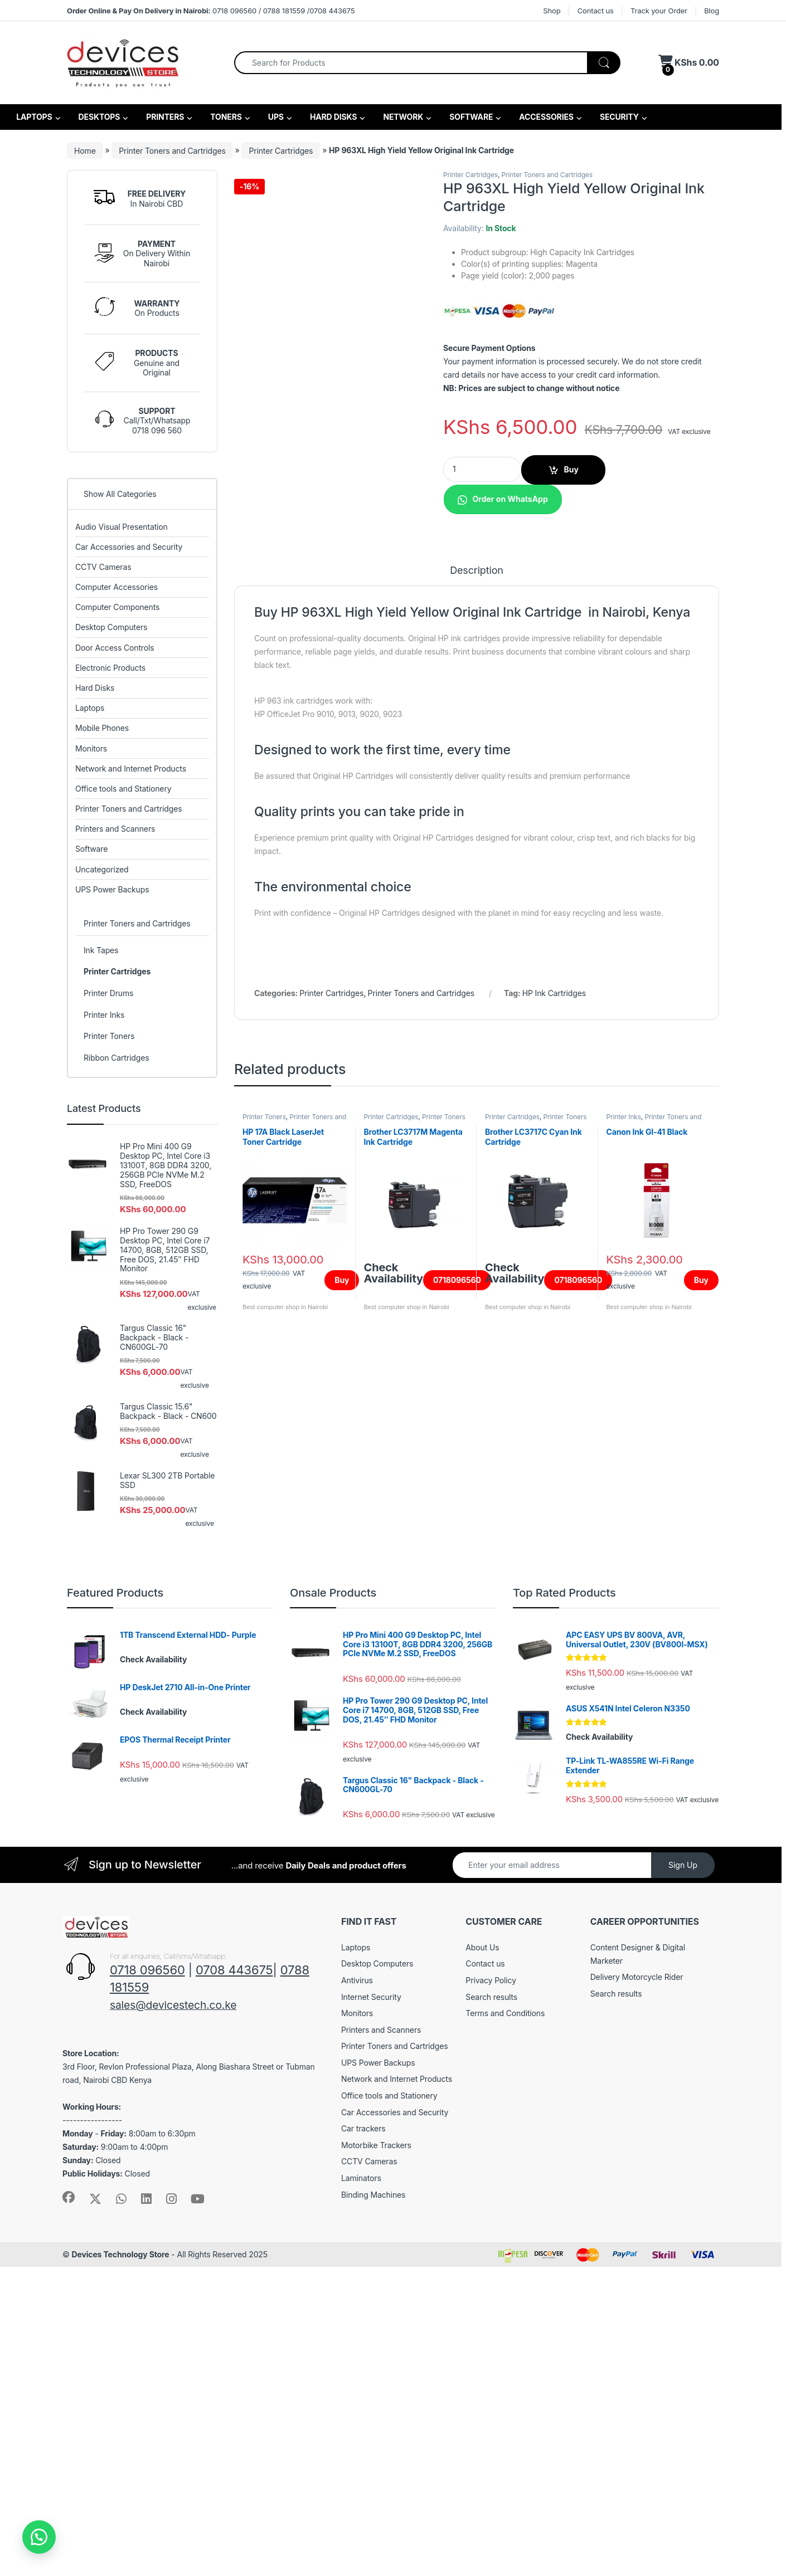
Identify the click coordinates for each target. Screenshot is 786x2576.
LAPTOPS (33, 116)
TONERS (225, 116)
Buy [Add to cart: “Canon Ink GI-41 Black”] (701, 1801)
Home (85, 150)
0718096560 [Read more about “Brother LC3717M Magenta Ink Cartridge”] (457, 1801)
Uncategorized (102, 869)
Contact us (596, 10)
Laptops (89, 708)
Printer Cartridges (281, 150)
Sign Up (682, 2174)
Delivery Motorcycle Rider (636, 2286)
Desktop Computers (111, 627)
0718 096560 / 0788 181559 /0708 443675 (211, 10)
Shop (551, 10)
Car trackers (363, 2437)
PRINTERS (164, 116)
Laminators (361, 2487)
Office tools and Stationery (123, 788)
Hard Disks (94, 687)
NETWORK (402, 116)
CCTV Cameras (103, 567)
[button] (502, 498)
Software (91, 848)
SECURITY (618, 116)
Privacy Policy (490, 2289)
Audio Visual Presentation (121, 526)
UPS (275, 116)
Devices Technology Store (120, 2563)
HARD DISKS (332, 116)
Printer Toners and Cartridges (172, 150)
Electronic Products (110, 667)
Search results (491, 2305)
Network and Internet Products (130, 768)
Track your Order (658, 10)
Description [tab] (476, 1092)
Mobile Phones (102, 728)
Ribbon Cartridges (116, 1057)
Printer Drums (108, 993)
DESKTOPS (98, 116)
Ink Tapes (101, 950)
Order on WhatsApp (509, 499)
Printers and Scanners (115, 828)
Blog (711, 10)
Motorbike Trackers (376, 2454)
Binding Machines (373, 2503)
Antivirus (357, 2289)
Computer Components (117, 607)
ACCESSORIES (545, 116)
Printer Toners (264, 1637)
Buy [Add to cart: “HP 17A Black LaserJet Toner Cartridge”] (341, 1801)
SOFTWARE (470, 116)
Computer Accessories (116, 587)
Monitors (91, 748)
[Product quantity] (482, 469)
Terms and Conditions (505, 2322)
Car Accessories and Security (128, 547)
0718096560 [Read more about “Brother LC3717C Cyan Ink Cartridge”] (578, 1801)
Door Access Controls (114, 647)
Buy (571, 469)
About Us (482, 2256)
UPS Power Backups (112, 889)
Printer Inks (623, 1637)
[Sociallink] (68, 2506)
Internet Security (371, 2305)
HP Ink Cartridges (554, 1514)
